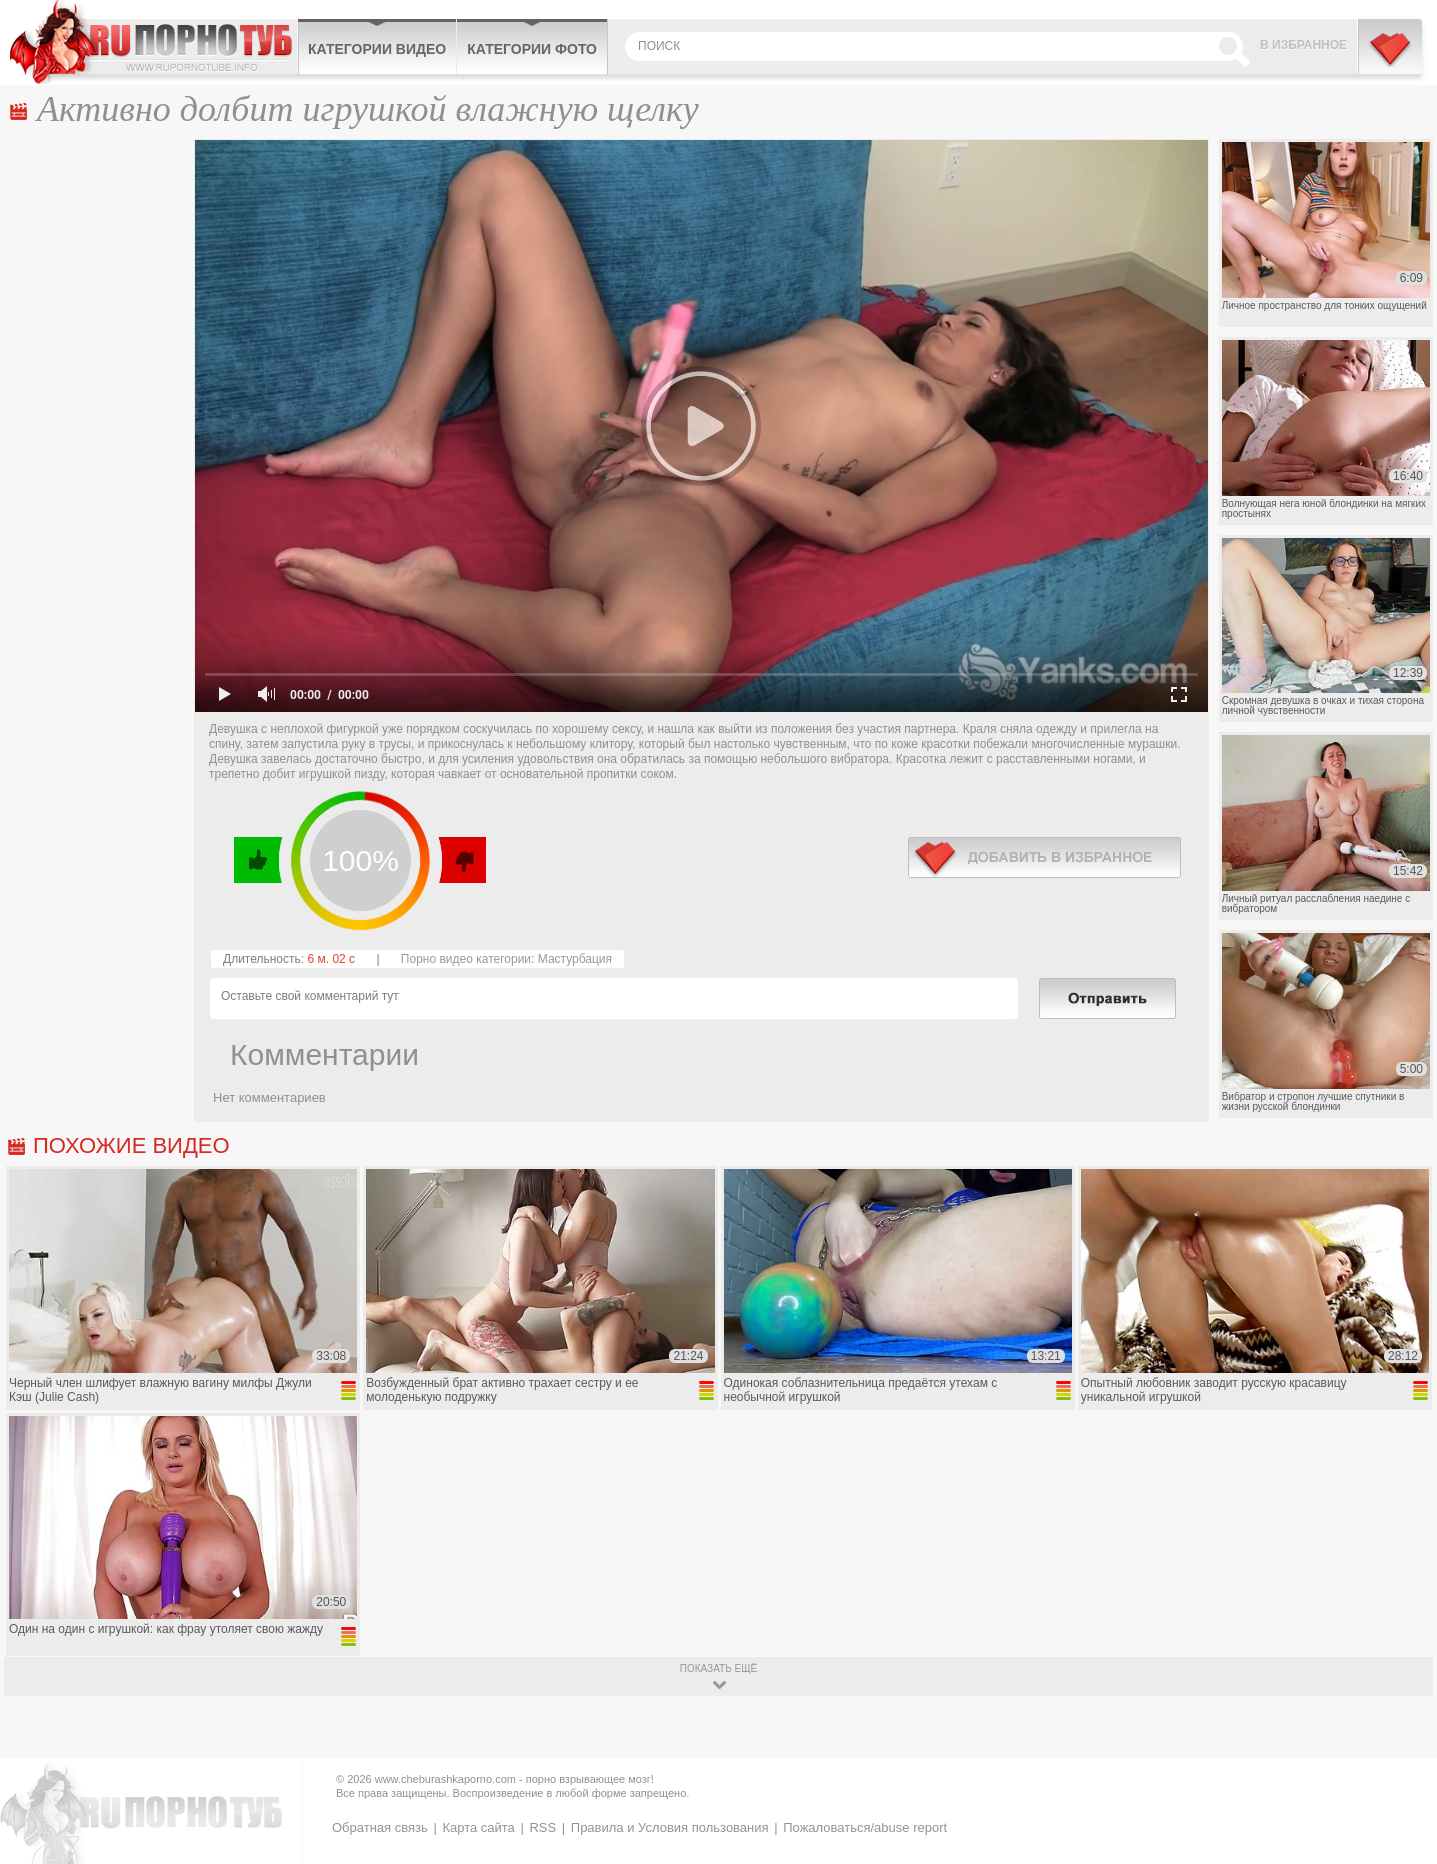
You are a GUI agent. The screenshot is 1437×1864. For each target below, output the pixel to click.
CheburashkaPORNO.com (153, 42)
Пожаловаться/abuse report (865, 1827)
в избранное (1044, 857)
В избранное (1303, 45)
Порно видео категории (466, 959)
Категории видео (377, 49)
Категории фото (532, 49)
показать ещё (718, 1668)
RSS (542, 1827)
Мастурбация (575, 959)
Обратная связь (380, 1827)
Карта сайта (478, 1827)
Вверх (1398, 1751)
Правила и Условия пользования (670, 1827)
